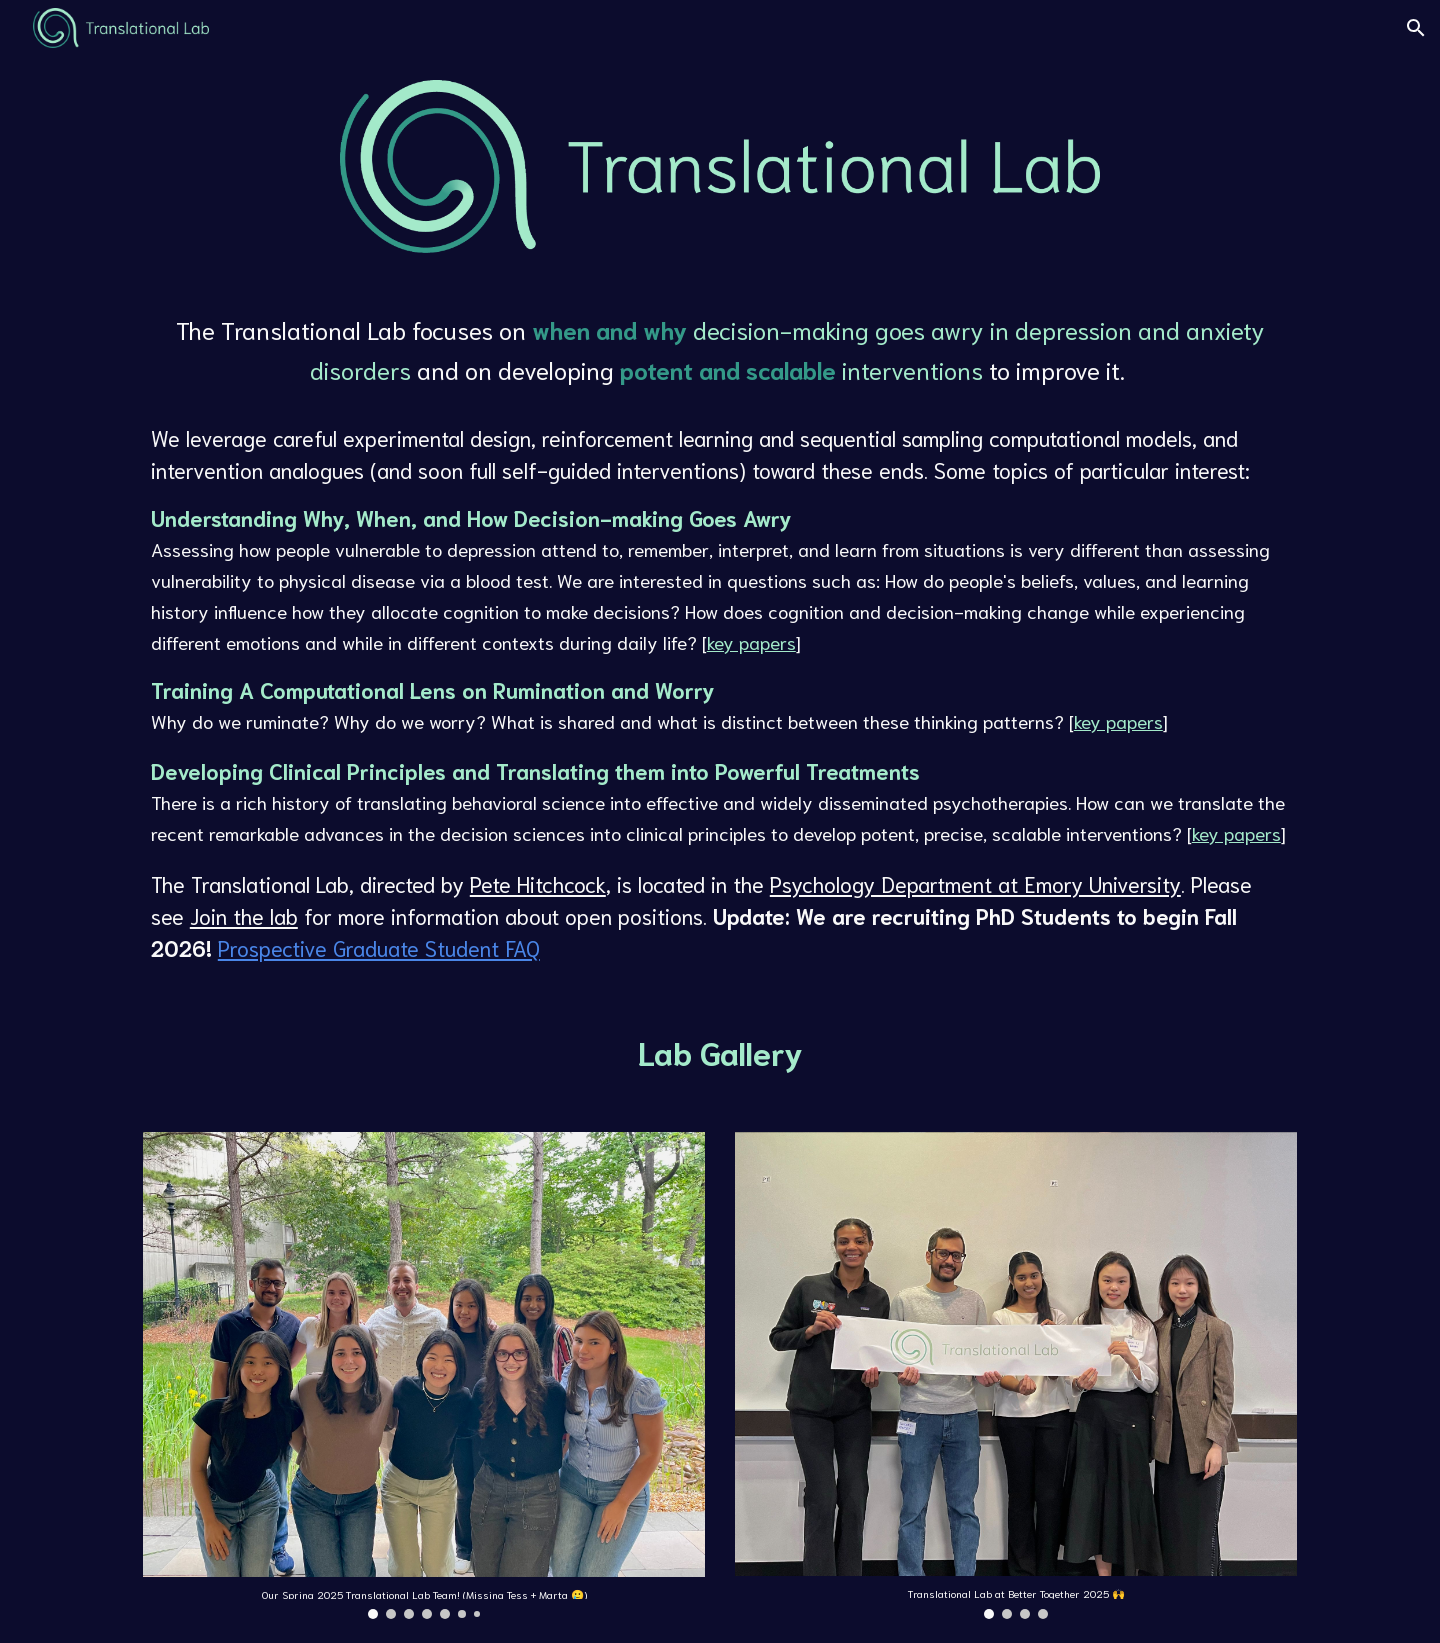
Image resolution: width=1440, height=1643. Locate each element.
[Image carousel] (424, 1376)
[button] (1416, 28)
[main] (720, 636)
